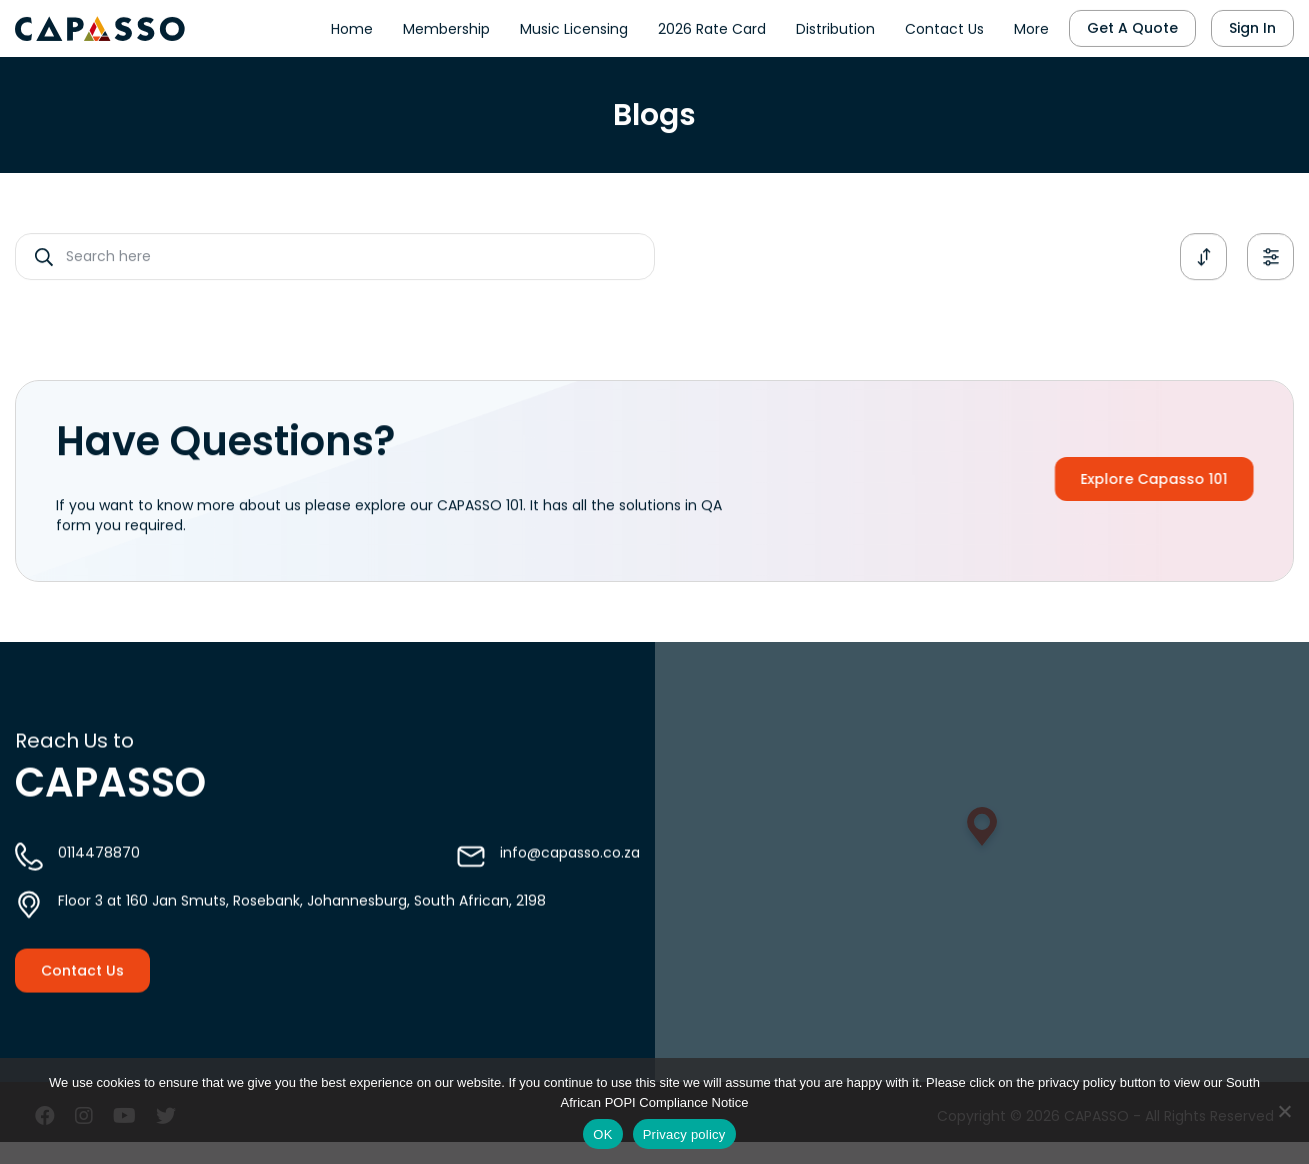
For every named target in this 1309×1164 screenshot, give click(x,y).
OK (602, 1134)
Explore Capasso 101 (1173, 479)
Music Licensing (574, 26)
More (1031, 26)
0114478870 (99, 866)
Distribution (835, 26)
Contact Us (944, 26)
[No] (1284, 1111)
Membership (446, 26)
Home (352, 26)
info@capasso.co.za (570, 866)
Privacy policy (684, 1134)
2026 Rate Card (712, 26)
